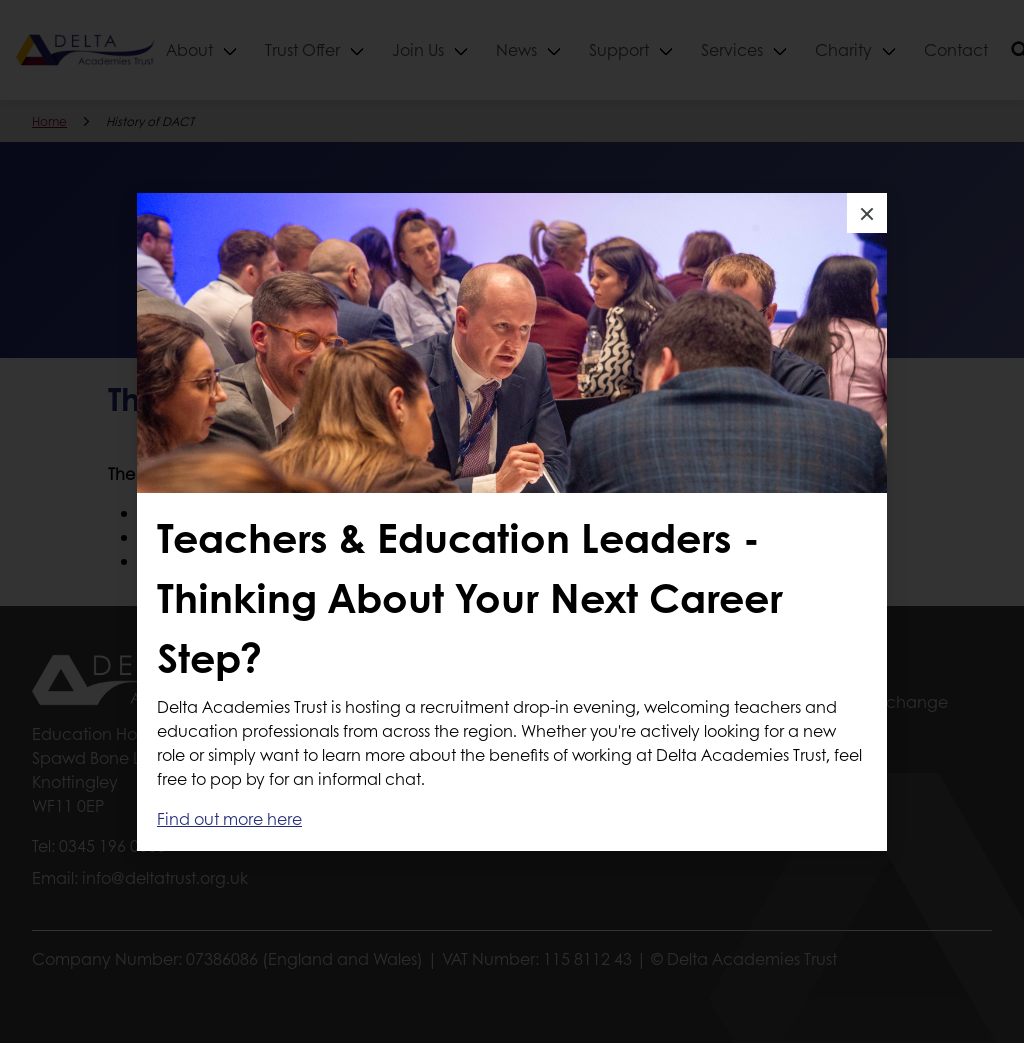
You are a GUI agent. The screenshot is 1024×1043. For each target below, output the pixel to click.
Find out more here (229, 818)
